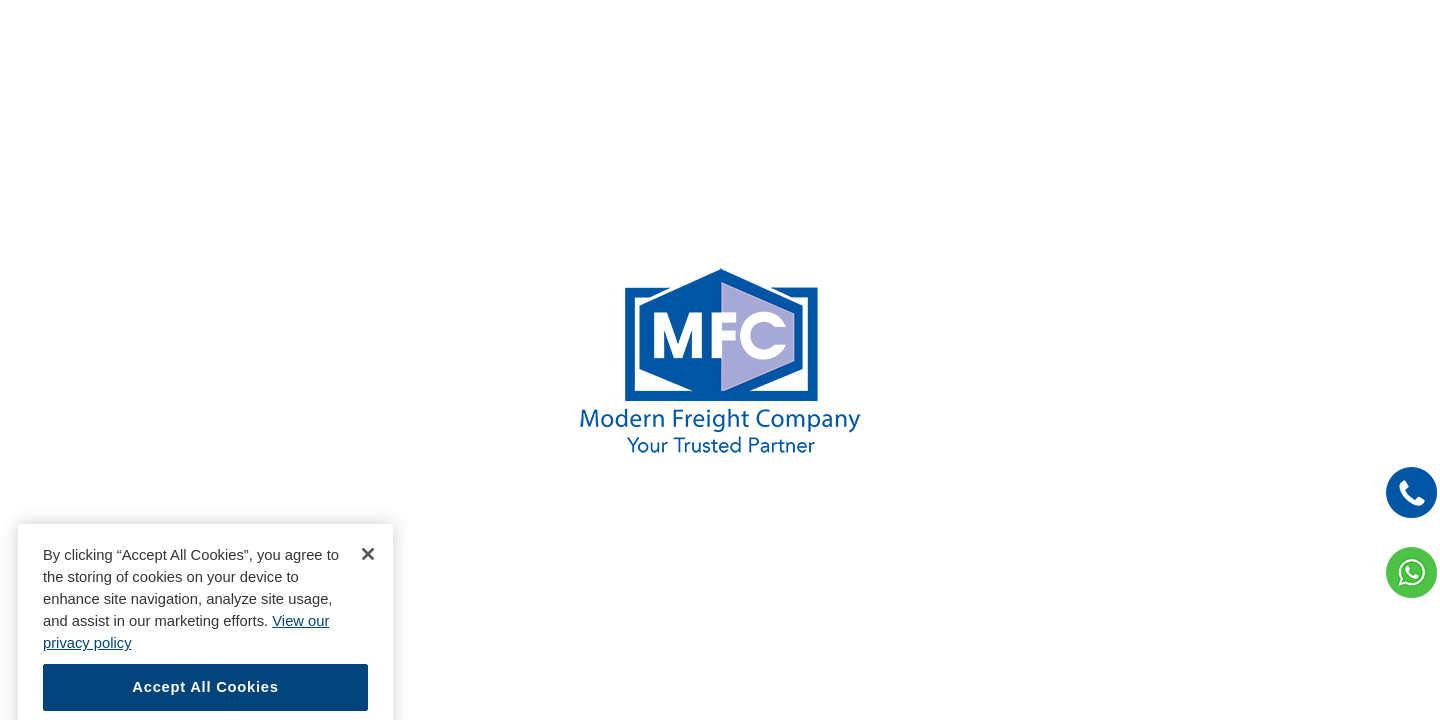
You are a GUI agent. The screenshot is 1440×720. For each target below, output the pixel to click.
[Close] (368, 566)
